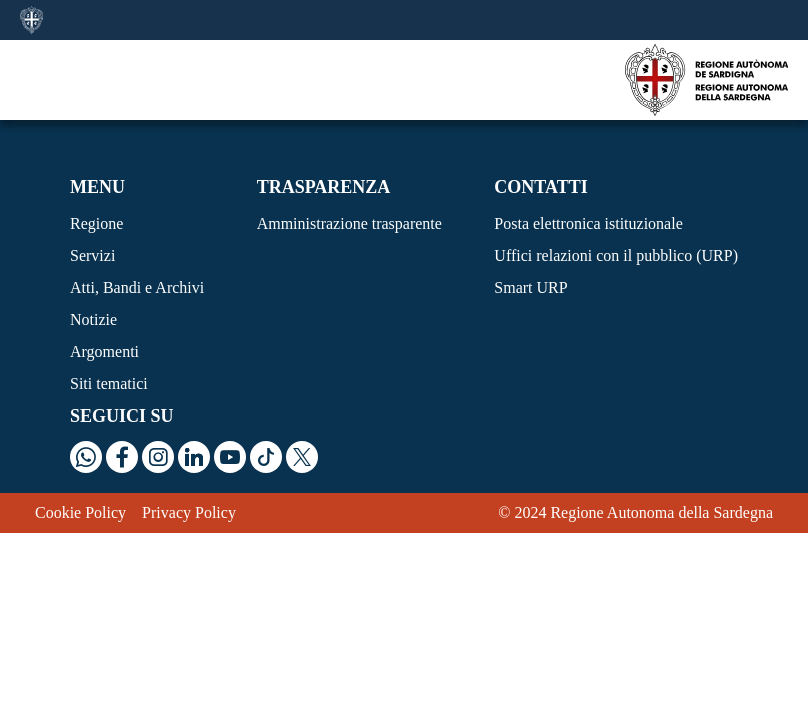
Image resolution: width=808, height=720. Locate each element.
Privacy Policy (189, 512)
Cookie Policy (80, 512)
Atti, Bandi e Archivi (137, 287)
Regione (96, 223)
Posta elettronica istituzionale (588, 223)
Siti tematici (109, 383)
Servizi (92, 255)
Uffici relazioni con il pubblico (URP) (616, 255)
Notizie (93, 319)
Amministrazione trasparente (349, 223)
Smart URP (530, 287)
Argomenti (104, 351)
